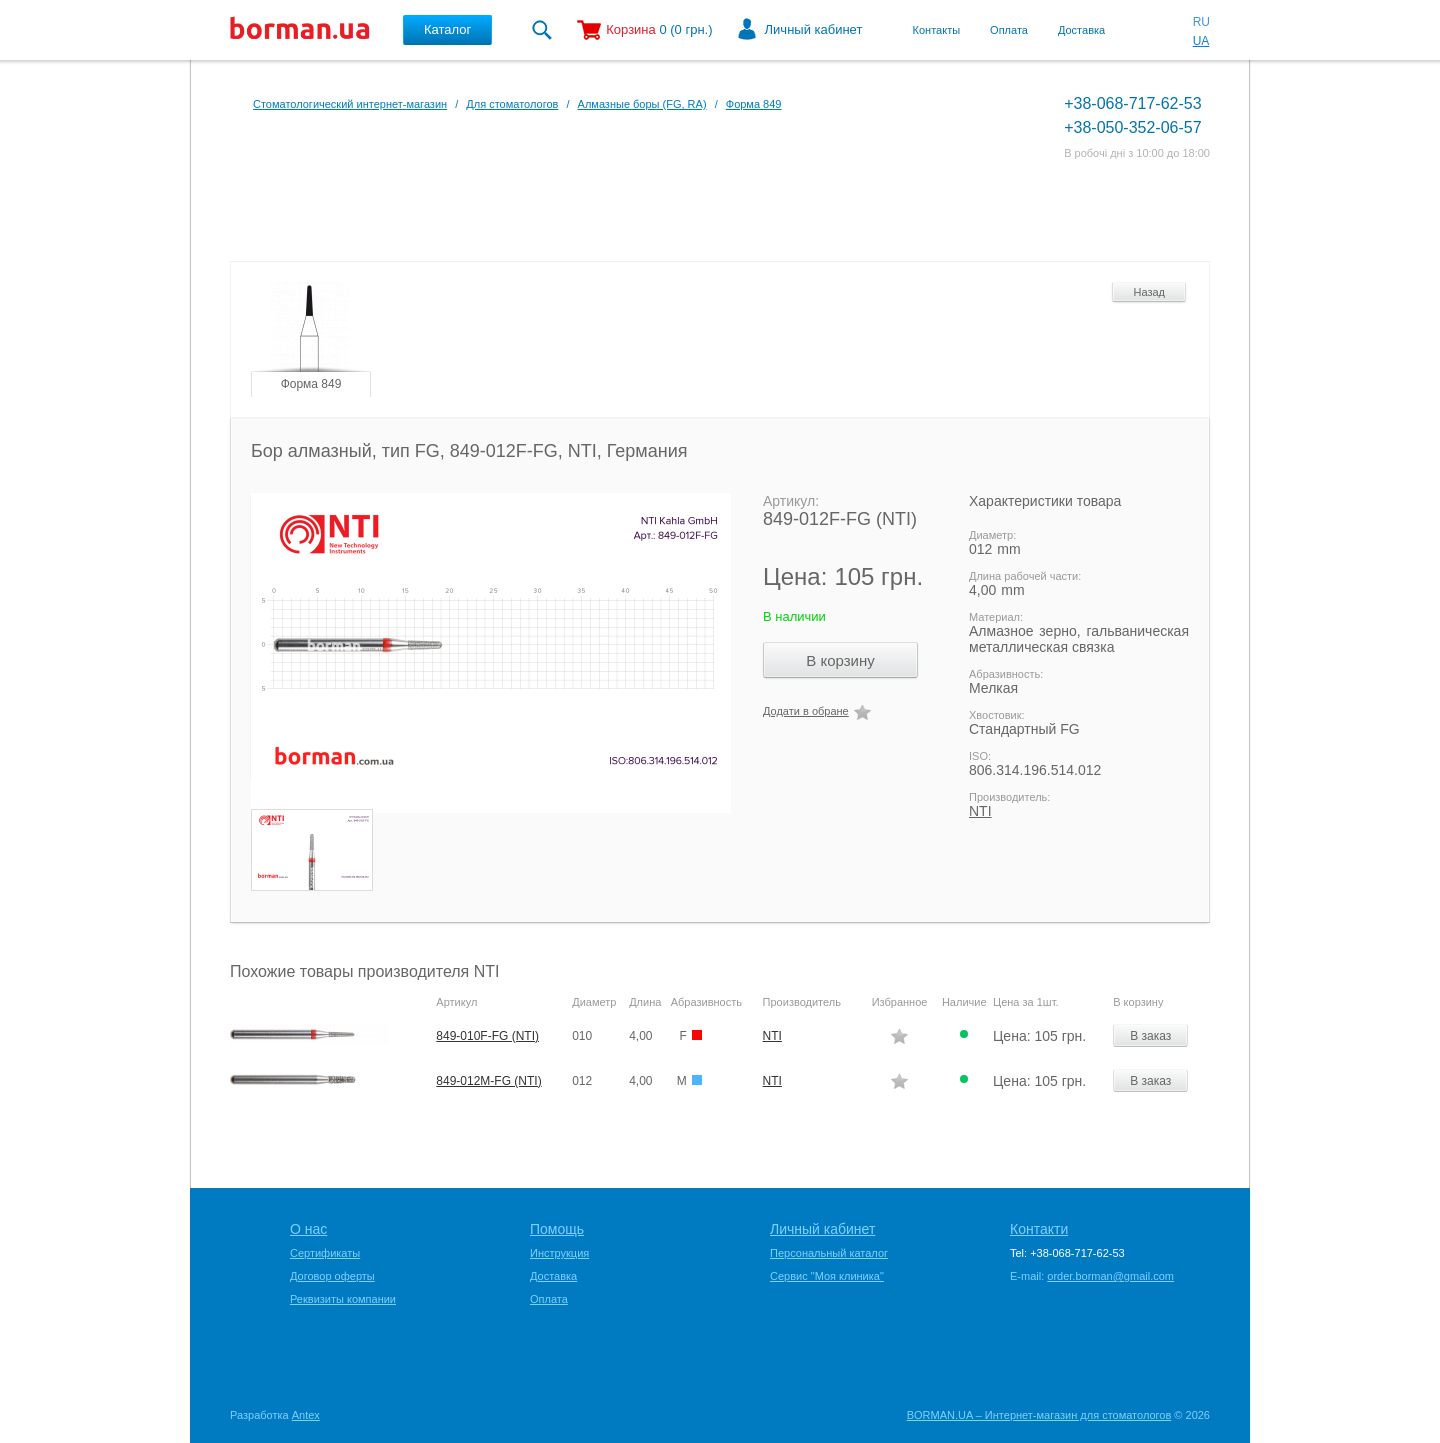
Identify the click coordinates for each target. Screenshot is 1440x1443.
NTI (980, 811)
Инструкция (559, 1253)
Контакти (1039, 1229)
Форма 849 (754, 104)
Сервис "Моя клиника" (827, 1276)
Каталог (447, 29)
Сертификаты (325, 1253)
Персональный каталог (829, 1253)
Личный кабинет (814, 29)
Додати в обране (806, 711)
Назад (1149, 292)
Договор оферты (332, 1276)
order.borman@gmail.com (1110, 1276)
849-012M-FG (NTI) (488, 1081)
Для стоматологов (512, 104)
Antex (306, 1415)
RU (1201, 22)
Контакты (937, 30)
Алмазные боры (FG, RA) (642, 104)
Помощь (557, 1229)
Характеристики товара (1045, 501)
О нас (308, 1229)
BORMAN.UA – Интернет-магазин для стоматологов (1039, 1415)
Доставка (1081, 30)
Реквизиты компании (343, 1299)
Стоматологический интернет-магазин (350, 104)
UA (1201, 41)
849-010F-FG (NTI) (487, 1036)
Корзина (631, 29)
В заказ (1150, 1036)
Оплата (1009, 30)
